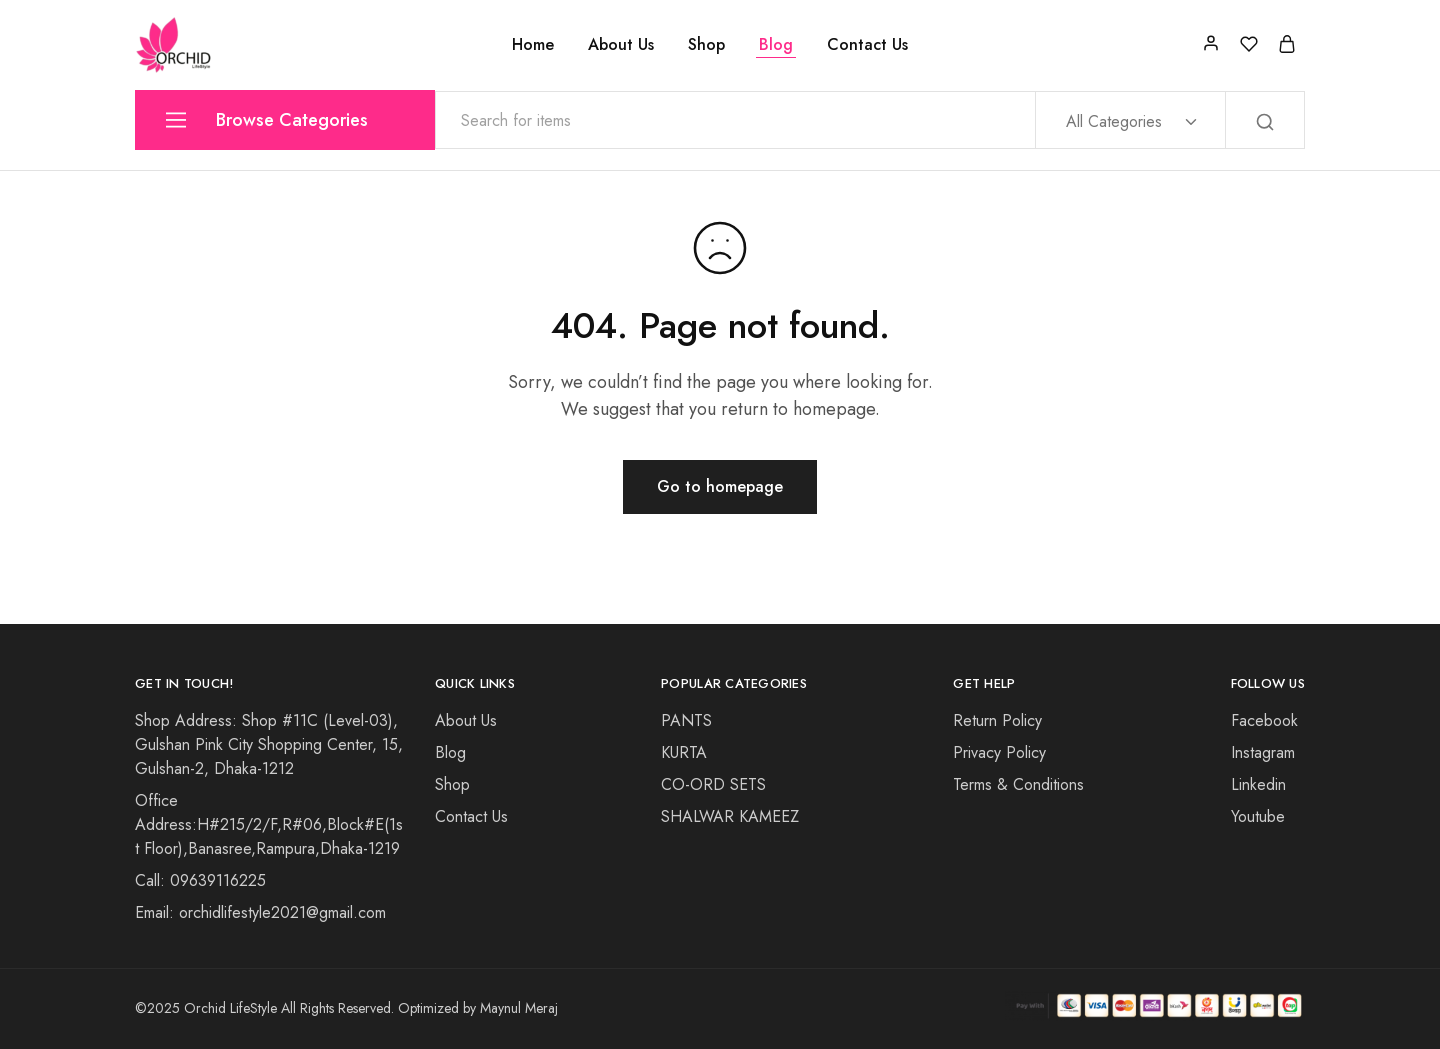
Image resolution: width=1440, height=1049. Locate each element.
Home (533, 45)
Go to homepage (720, 486)
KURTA (684, 752)
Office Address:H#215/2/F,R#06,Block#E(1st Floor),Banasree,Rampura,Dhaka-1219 (269, 824)
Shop (706, 45)
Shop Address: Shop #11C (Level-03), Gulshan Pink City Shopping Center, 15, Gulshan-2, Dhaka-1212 (269, 744)
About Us (621, 45)
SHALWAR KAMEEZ (730, 816)
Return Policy (997, 720)
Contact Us (867, 45)
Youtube (1258, 816)
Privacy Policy (999, 752)
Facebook (1264, 720)
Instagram (1263, 752)
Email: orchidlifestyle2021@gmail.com (260, 912)
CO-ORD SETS (713, 784)
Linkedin (1258, 784)
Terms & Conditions (1018, 784)
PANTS (686, 720)
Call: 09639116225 (200, 880)
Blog (776, 45)
